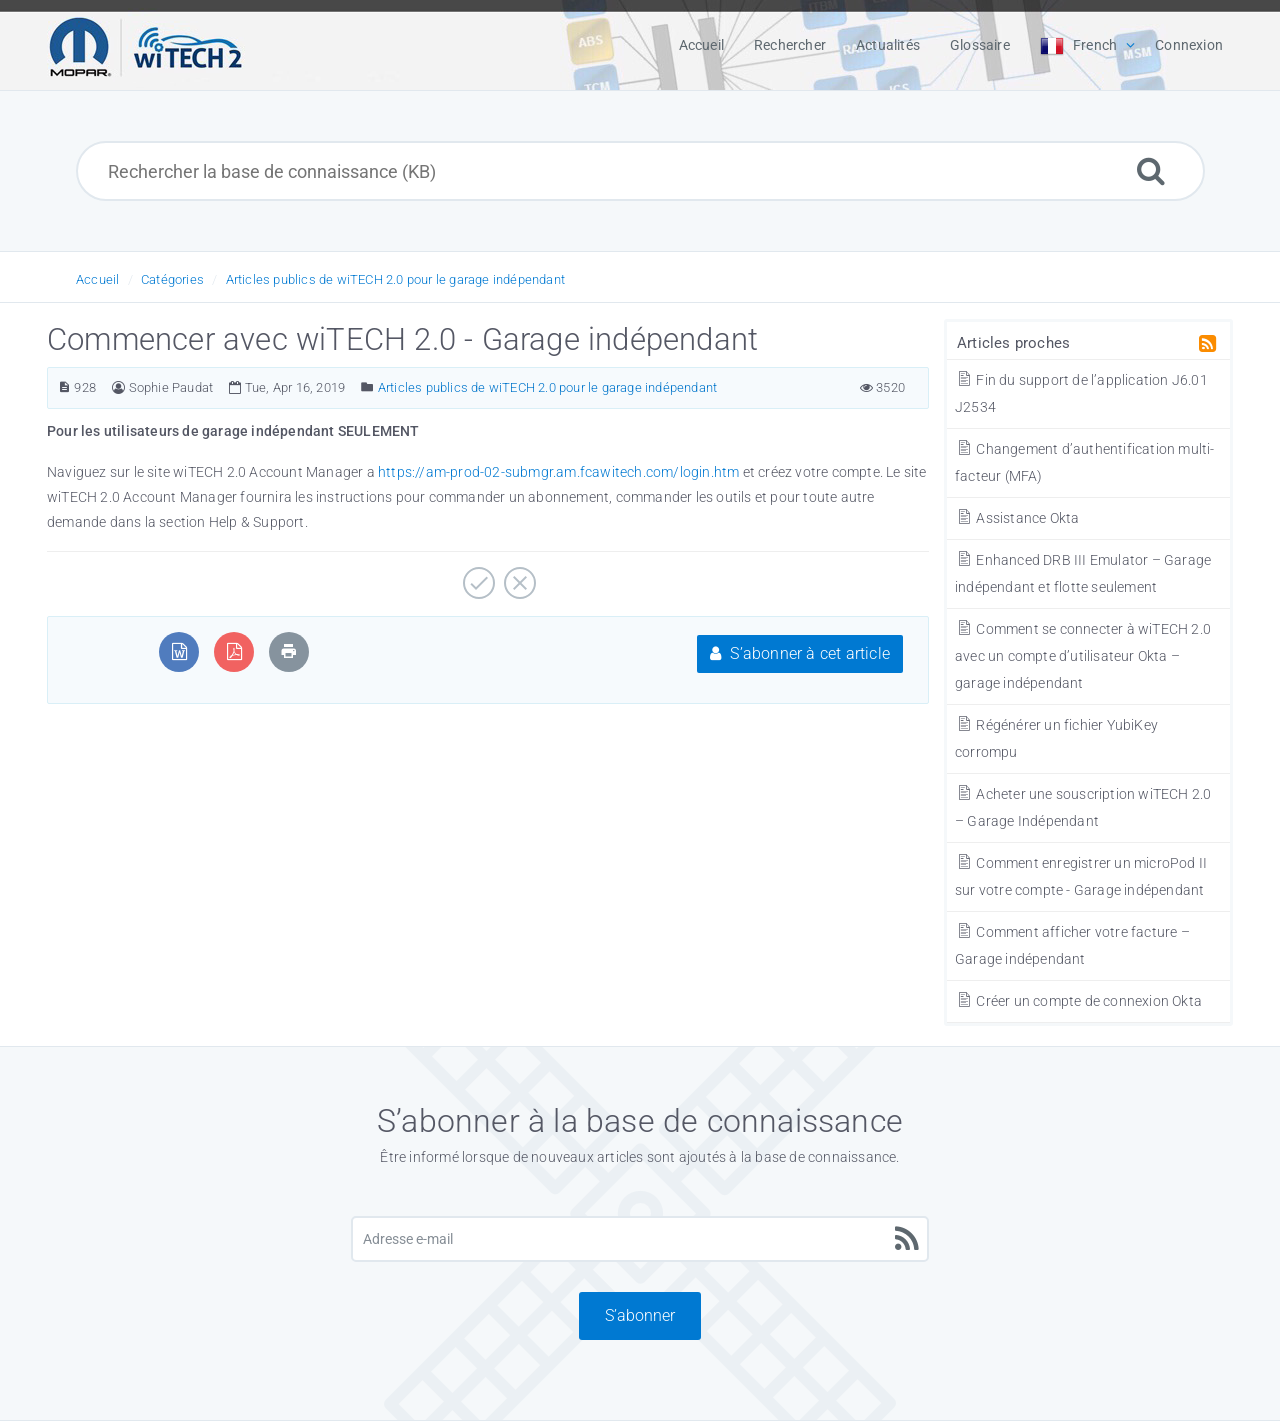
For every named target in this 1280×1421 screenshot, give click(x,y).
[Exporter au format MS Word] (179, 651)
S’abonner (640, 1315)
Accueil (97, 279)
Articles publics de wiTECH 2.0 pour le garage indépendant (395, 279)
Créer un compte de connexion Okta (1078, 1001)
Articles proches (1013, 343)
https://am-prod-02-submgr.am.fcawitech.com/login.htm (558, 472)
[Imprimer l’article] (289, 651)
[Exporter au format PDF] (234, 651)
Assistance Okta (1017, 518)
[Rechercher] (1151, 170)
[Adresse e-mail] (640, 1239)
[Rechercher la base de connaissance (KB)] (640, 171)
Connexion (1189, 45)
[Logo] (146, 45)
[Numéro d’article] (64, 387)
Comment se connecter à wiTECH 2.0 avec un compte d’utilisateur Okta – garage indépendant (1083, 656)
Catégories (172, 279)
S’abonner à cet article (800, 653)
